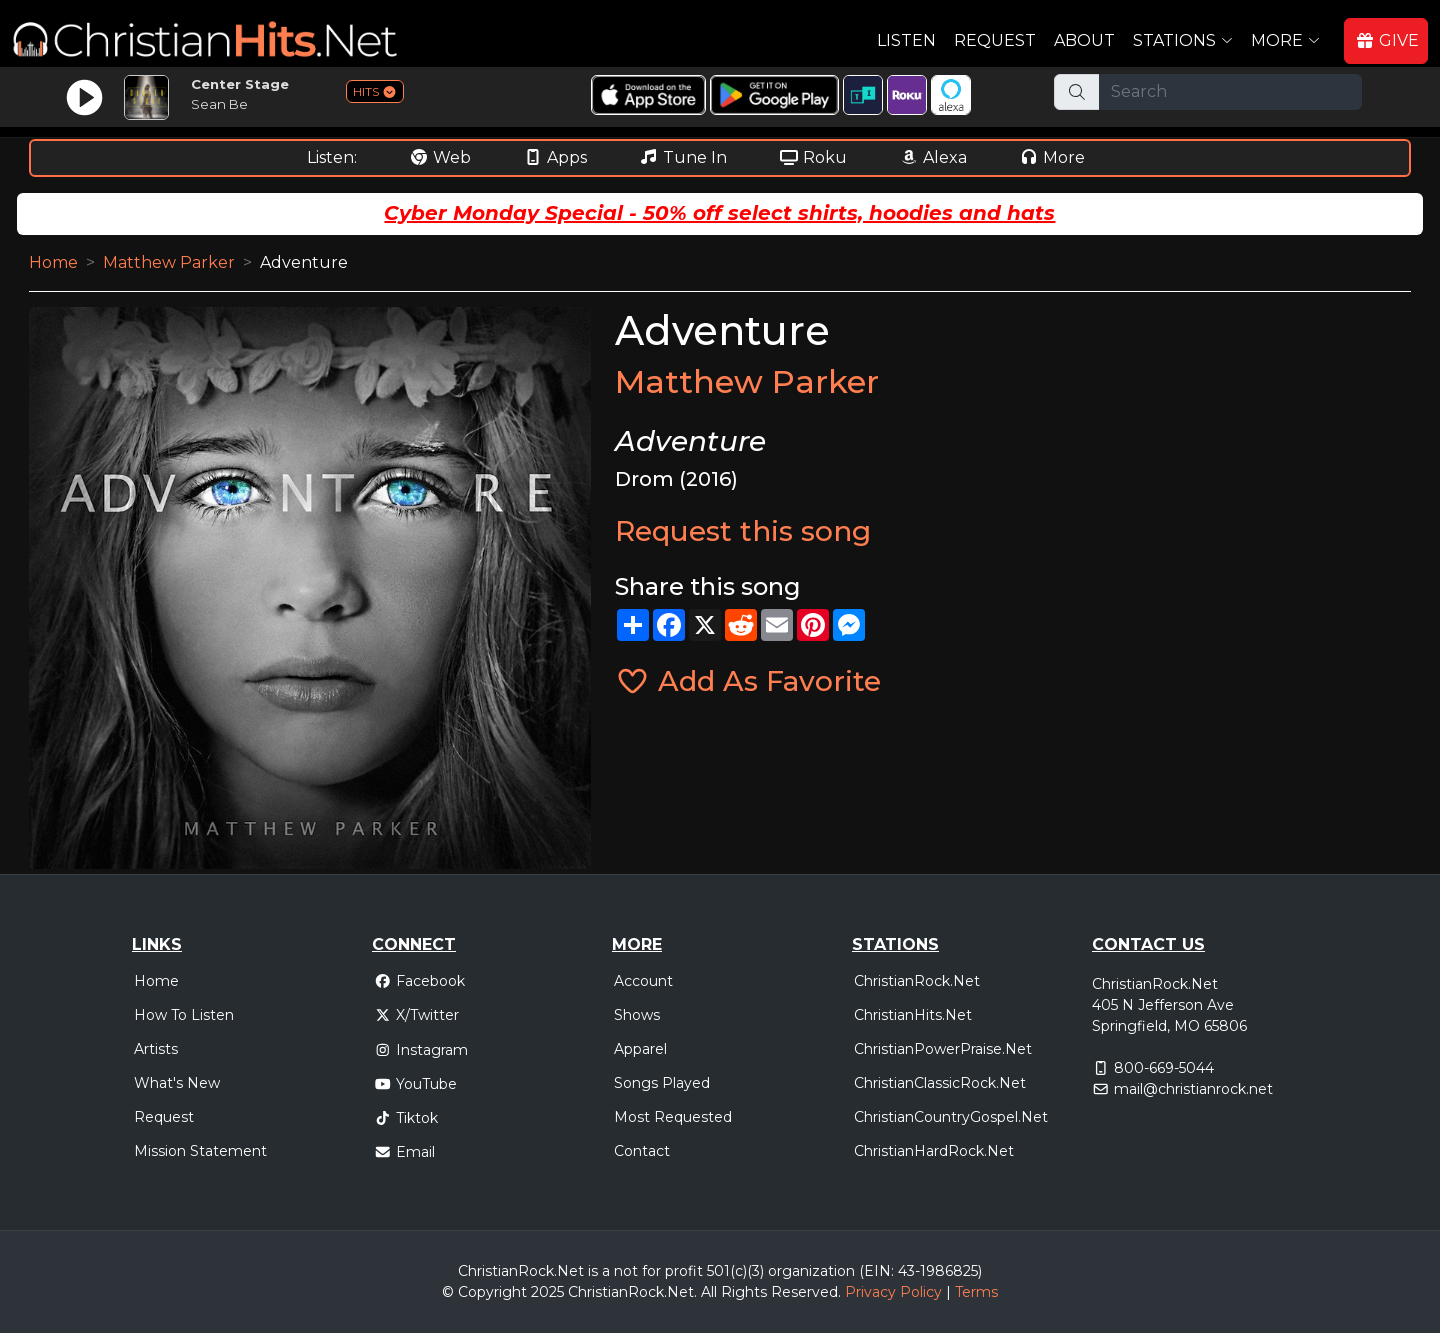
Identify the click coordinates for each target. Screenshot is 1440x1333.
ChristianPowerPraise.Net (943, 1049)
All (709, 1292)
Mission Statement (200, 1151)
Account (643, 981)
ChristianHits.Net (913, 1015)
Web (440, 157)
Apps (555, 157)
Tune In (683, 157)
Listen (906, 40)
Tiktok (406, 1118)
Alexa (933, 157)
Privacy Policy (893, 1292)
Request (995, 40)
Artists (156, 1049)
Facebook (419, 981)
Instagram (421, 1050)
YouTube (415, 1084)
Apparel (640, 1049)
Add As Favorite (748, 681)
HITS (375, 91)
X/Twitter (416, 1015)
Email (404, 1152)
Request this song (743, 531)
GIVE (1387, 40)
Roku (813, 157)
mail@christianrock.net (1193, 1089)
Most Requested (673, 1117)
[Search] (1230, 92)
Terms (976, 1292)
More (1052, 157)
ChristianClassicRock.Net (940, 1083)
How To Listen (184, 1015)
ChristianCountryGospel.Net (951, 1117)
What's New (177, 1083)
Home (53, 262)
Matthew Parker (169, 262)
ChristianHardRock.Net (934, 1151)
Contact (642, 1151)
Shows (637, 1015)
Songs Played (662, 1083)
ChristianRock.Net (917, 981)
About (1084, 40)
